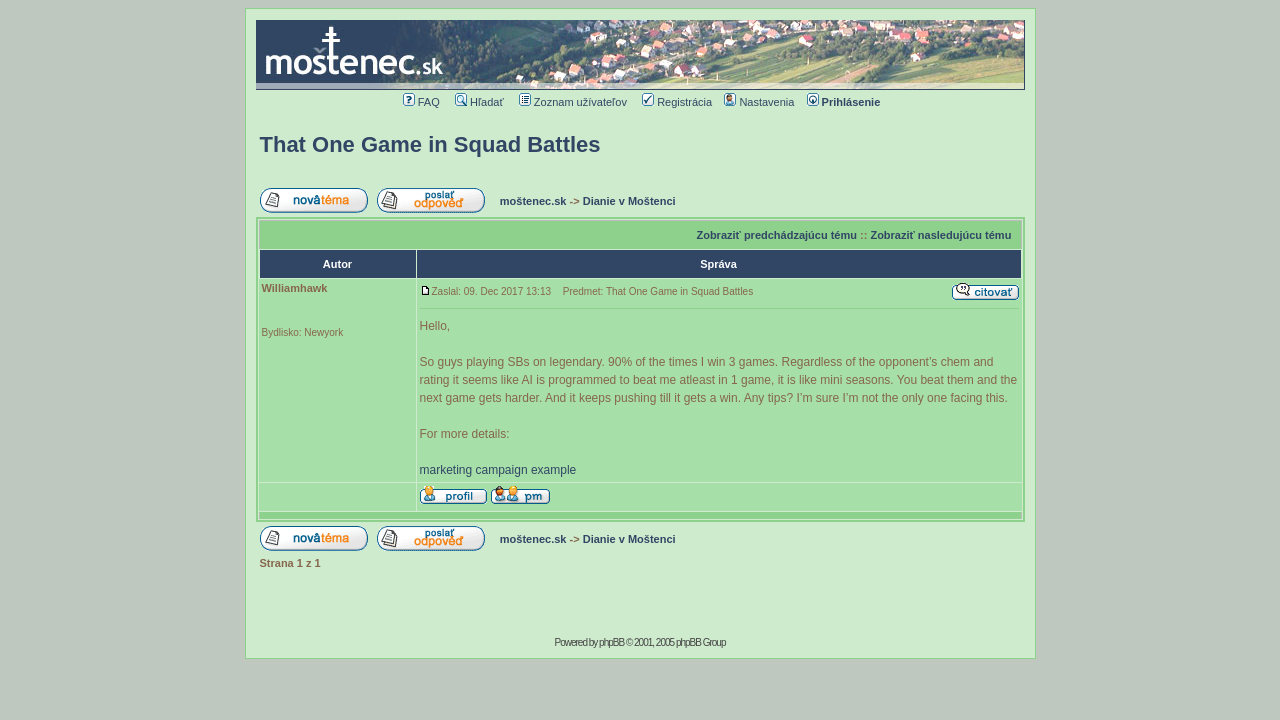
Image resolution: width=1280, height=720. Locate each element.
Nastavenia (759, 102)
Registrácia (677, 102)
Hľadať (479, 102)
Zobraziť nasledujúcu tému (940, 235)
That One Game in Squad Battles (430, 144)
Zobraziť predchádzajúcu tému (776, 235)
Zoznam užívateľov (573, 102)
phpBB (611, 642)
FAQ (421, 102)
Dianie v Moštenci (629, 201)
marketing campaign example (498, 470)
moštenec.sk (533, 201)
